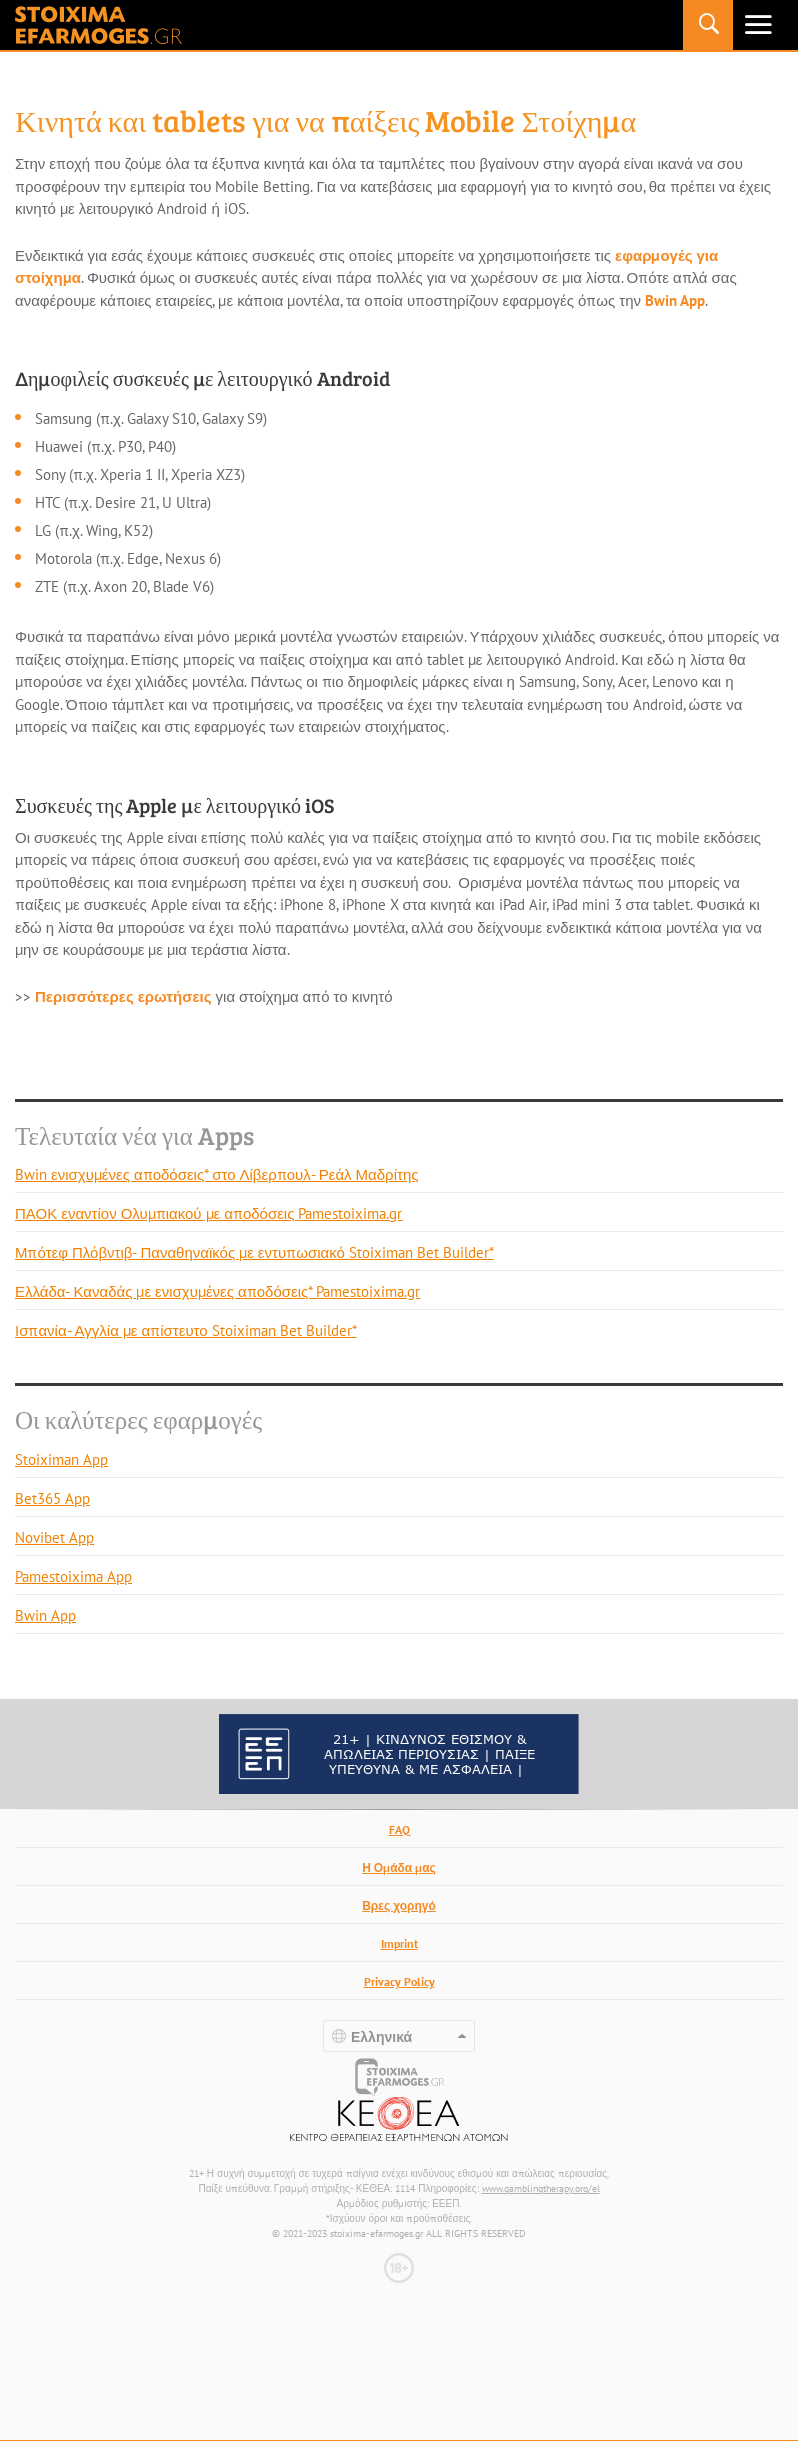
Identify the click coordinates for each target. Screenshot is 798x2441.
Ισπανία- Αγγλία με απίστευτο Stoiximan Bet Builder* (186, 1330)
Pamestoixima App (73, 1576)
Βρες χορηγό (399, 1905)
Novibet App (54, 1537)
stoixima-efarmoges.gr (98, 25)
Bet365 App (52, 1498)
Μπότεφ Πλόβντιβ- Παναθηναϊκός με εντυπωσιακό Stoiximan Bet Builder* (254, 1252)
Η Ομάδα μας (399, 1867)
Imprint (399, 1943)
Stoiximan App (61, 1459)
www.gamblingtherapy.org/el (541, 2188)
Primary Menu (758, 25)
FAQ (399, 1829)
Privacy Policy (399, 1981)
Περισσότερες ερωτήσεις (123, 996)
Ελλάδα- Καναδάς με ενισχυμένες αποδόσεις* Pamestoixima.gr (217, 1291)
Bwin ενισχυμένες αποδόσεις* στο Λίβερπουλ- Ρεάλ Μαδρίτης (216, 1174)
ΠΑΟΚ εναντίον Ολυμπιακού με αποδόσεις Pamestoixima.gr (208, 1213)
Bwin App (675, 300)
